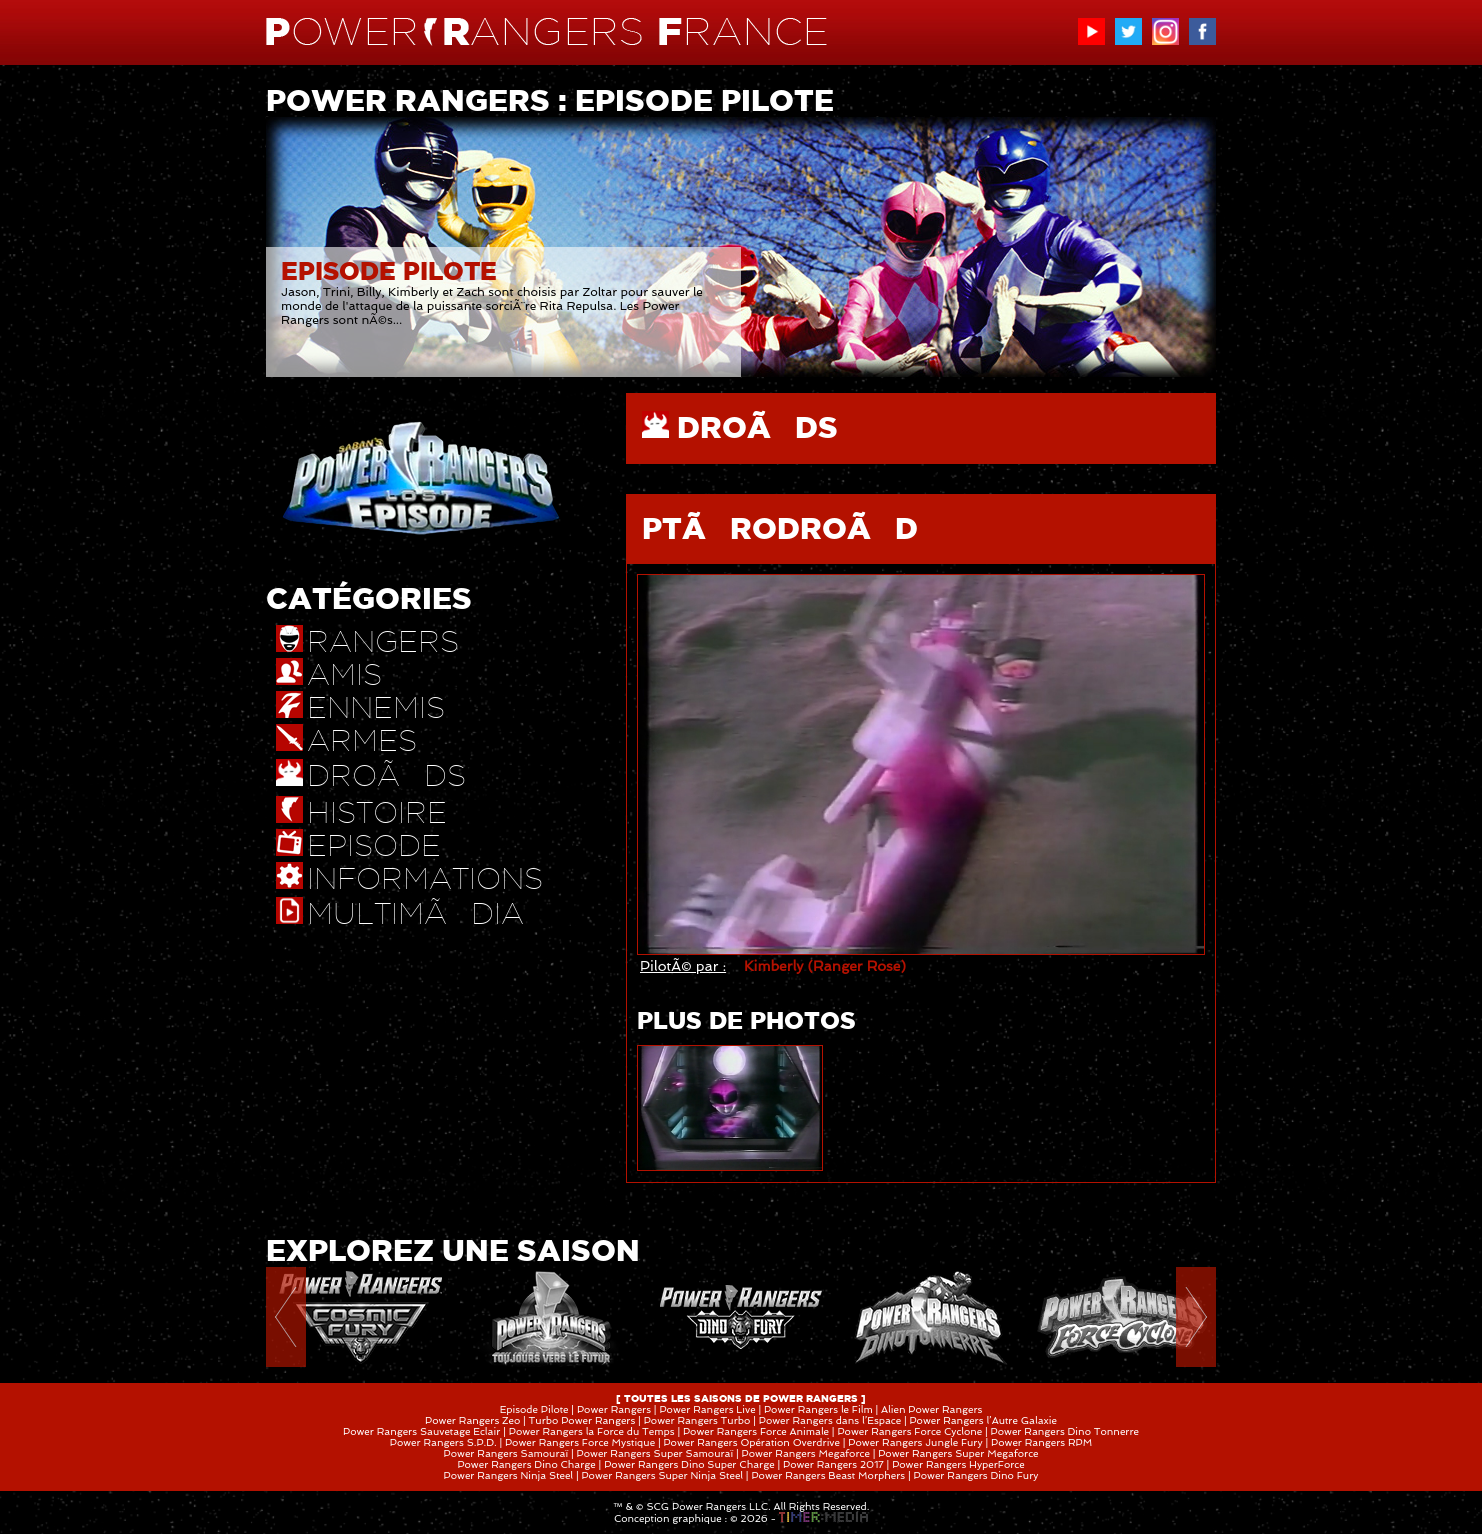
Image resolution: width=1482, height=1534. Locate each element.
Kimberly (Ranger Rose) (825, 966)
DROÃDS (757, 427)
